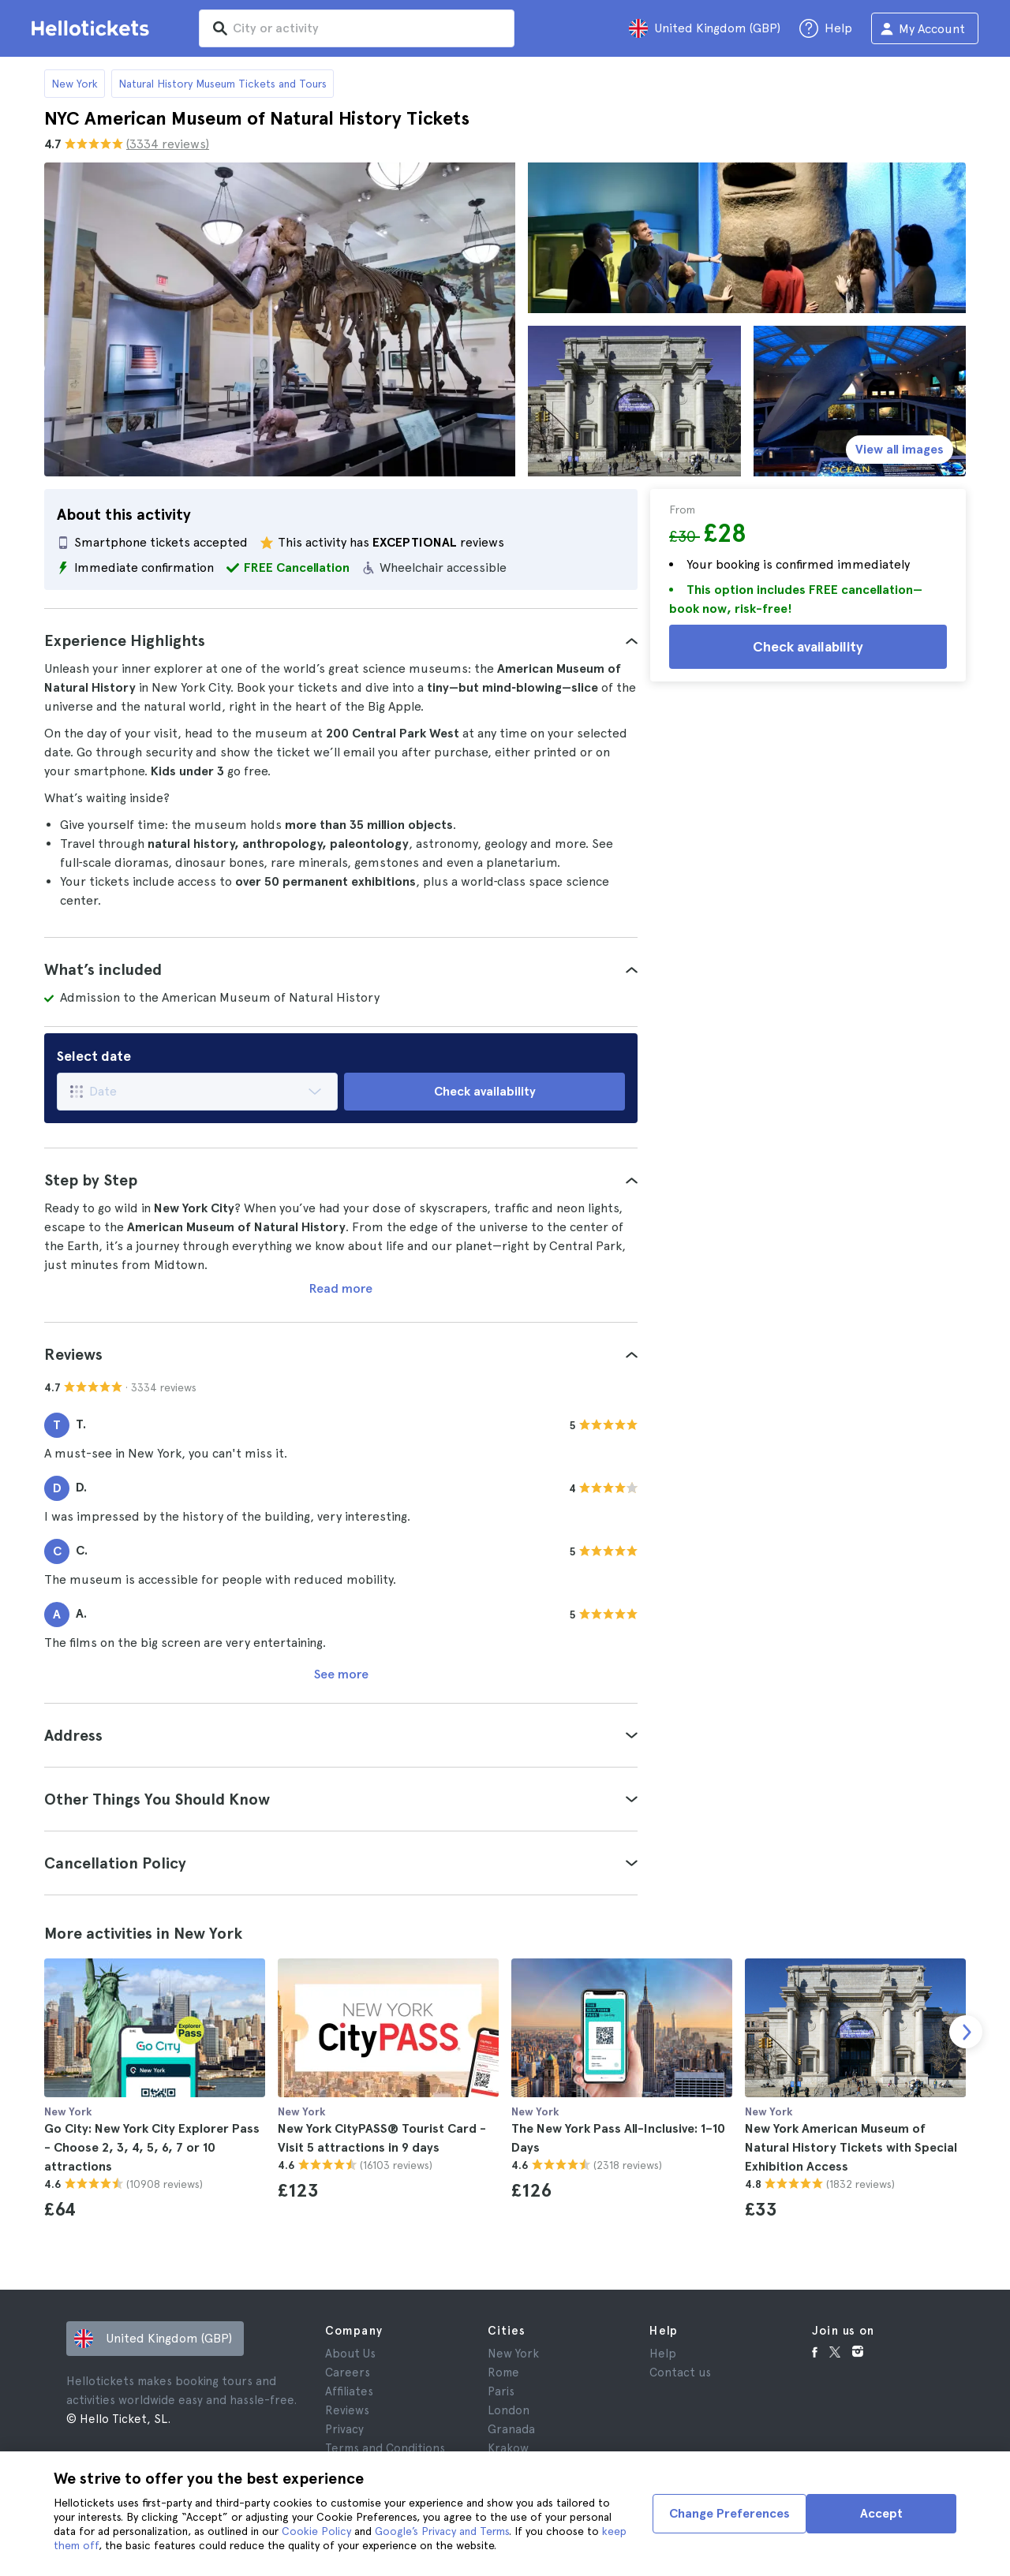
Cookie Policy (316, 2531)
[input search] (356, 28)
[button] (341, 640)
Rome (503, 2372)
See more (341, 1674)
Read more (340, 1288)
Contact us (680, 2372)
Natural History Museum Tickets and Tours (222, 83)
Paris (501, 2391)
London (508, 2410)
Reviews (347, 2410)
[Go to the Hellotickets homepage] (93, 28)
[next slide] (965, 2031)
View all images (899, 449)
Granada (511, 2429)
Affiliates (349, 2391)
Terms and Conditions (385, 2448)
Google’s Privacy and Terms (442, 2531)
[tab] (341, 640)
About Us (350, 2353)
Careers (347, 2372)
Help (662, 2353)
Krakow (508, 2448)
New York (74, 83)
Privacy (344, 2429)
